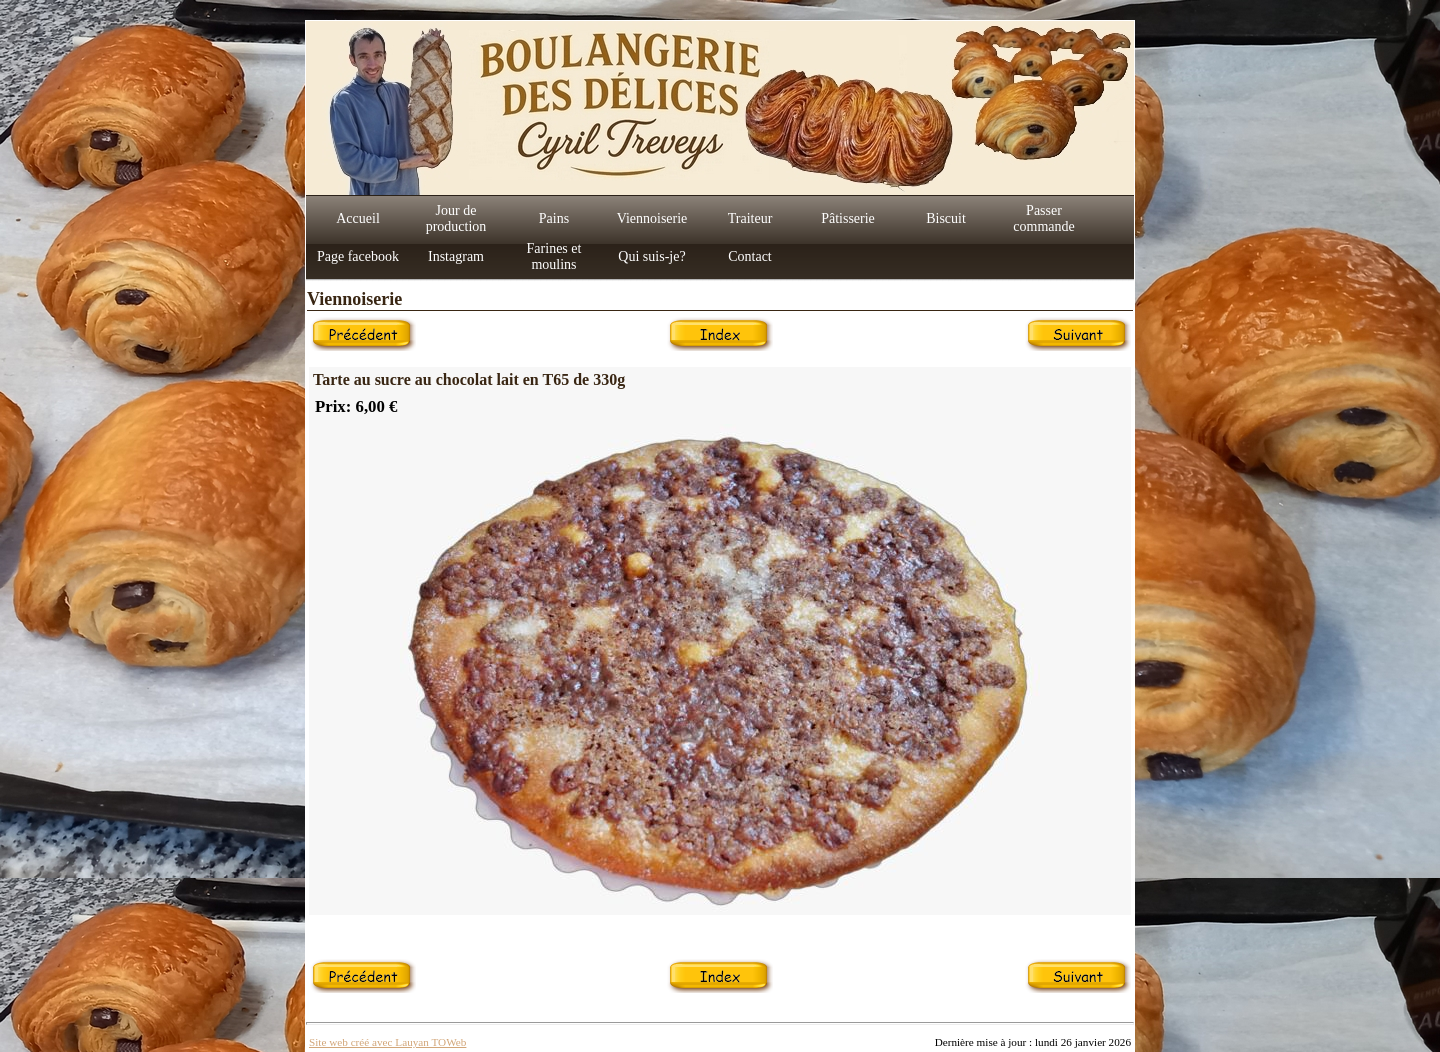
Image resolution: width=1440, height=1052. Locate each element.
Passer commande (1043, 218)
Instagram (456, 256)
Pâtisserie (848, 218)
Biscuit (946, 218)
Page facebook (358, 256)
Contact (750, 256)
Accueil (358, 218)
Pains (554, 218)
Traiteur (750, 218)
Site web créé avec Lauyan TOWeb (387, 1042)
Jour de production (456, 218)
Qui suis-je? (651, 256)
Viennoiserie (652, 218)
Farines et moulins (554, 256)
